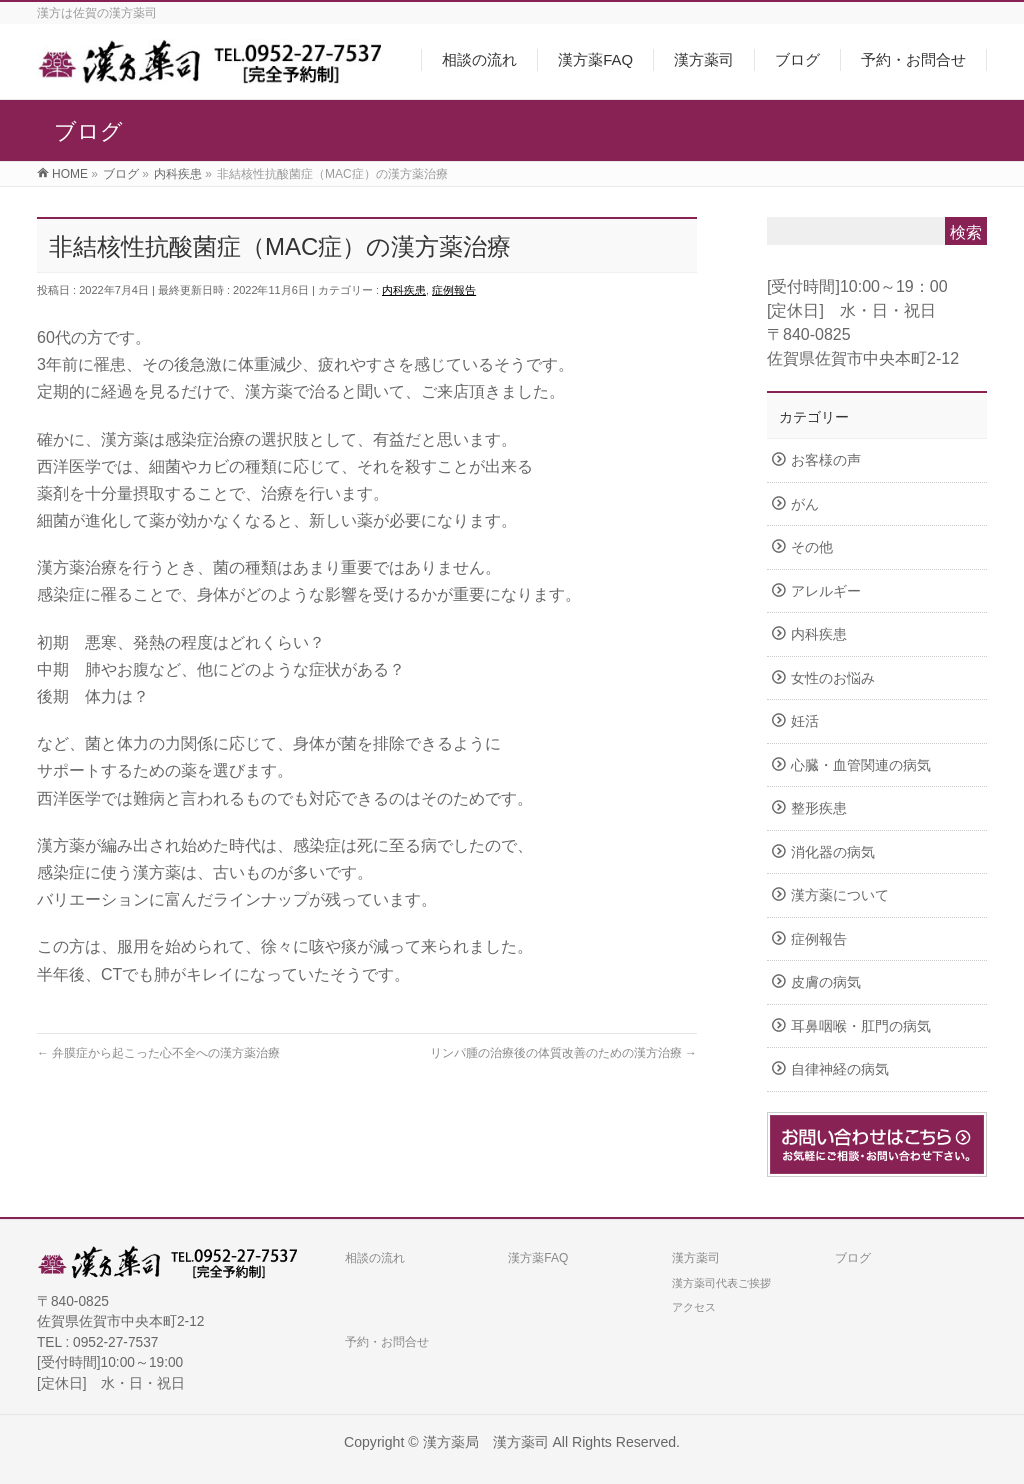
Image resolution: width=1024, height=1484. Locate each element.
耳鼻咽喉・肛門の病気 (861, 1026)
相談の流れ (375, 1258)
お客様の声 (826, 460)
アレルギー (826, 591)
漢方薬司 (696, 1258)
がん (805, 504)
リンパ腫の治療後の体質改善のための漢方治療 (563, 1053)
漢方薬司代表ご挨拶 (721, 1283)
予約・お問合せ (387, 1342)
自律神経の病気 (840, 1069)
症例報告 (454, 290)
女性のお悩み (833, 678)
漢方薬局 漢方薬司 (486, 1442)
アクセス (694, 1307)
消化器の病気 (833, 852)
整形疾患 (819, 808)
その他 (812, 547)
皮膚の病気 (826, 982)
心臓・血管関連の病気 (861, 765)
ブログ (853, 1258)
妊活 (805, 721)
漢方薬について (840, 895)
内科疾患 (404, 290)
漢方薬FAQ (538, 1258)
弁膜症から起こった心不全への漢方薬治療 (158, 1053)
